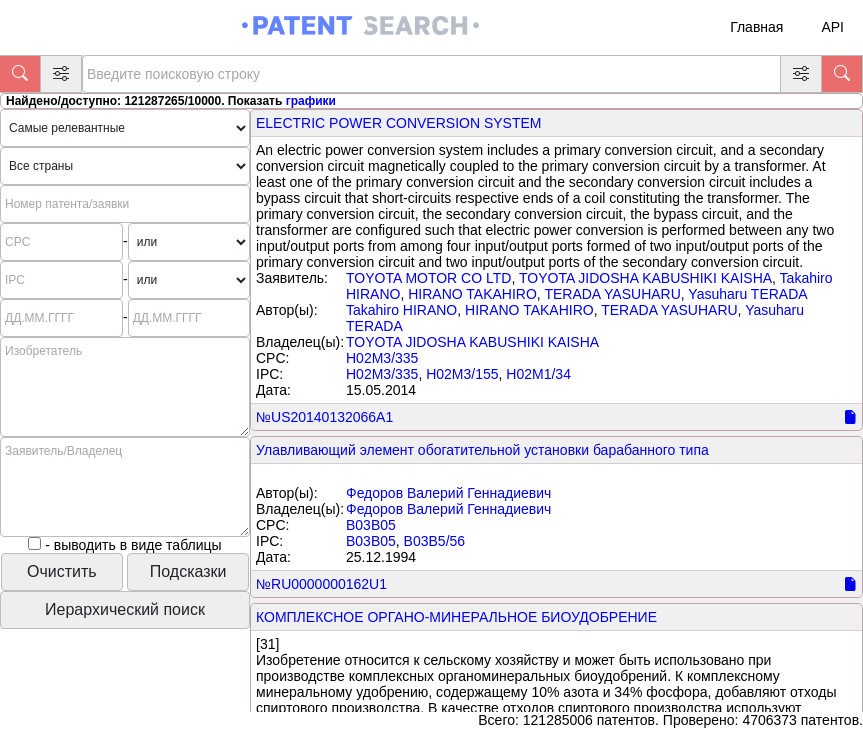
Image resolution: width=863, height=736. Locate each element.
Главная (756, 27)
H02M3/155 (462, 374)
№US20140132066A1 (324, 417)
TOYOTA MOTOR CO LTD (428, 278)
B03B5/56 (435, 541)
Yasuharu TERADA (747, 294)
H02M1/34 (538, 374)
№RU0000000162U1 (321, 584)
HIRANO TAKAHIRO (472, 294)
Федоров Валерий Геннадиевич (448, 493)
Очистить (62, 571)
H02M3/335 (382, 358)
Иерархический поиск (125, 609)
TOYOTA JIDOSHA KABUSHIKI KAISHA (645, 278)
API (832, 27)
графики (311, 101)
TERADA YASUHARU (612, 294)
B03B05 (371, 525)
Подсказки (188, 571)
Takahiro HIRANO (401, 310)
